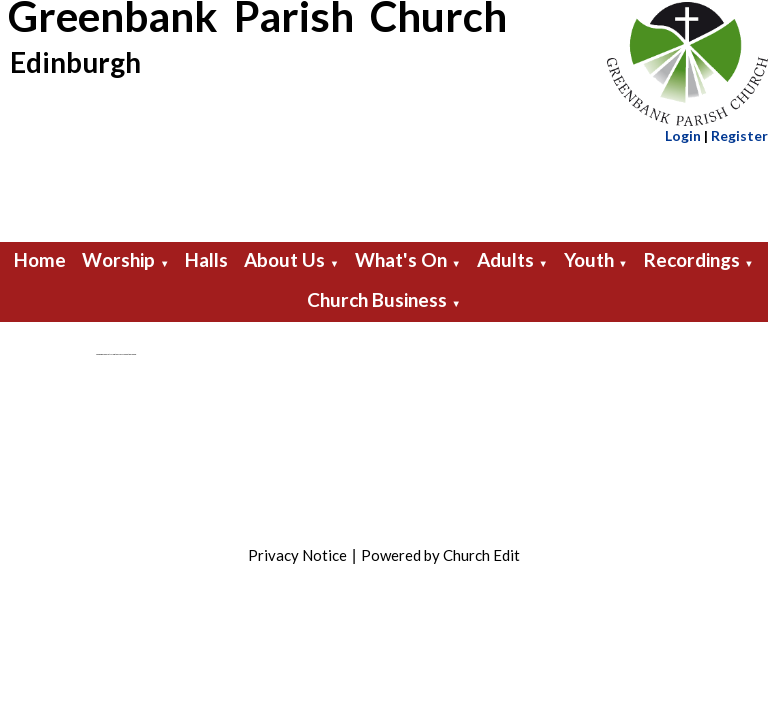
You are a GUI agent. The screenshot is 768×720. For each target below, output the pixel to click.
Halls (206, 259)
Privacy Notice (297, 555)
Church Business (377, 299)
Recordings (692, 259)
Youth (589, 259)
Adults (505, 259)
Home (40, 259)
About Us (284, 259)
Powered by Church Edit (440, 555)
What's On (401, 259)
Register (739, 135)
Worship (118, 259)
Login (683, 135)
